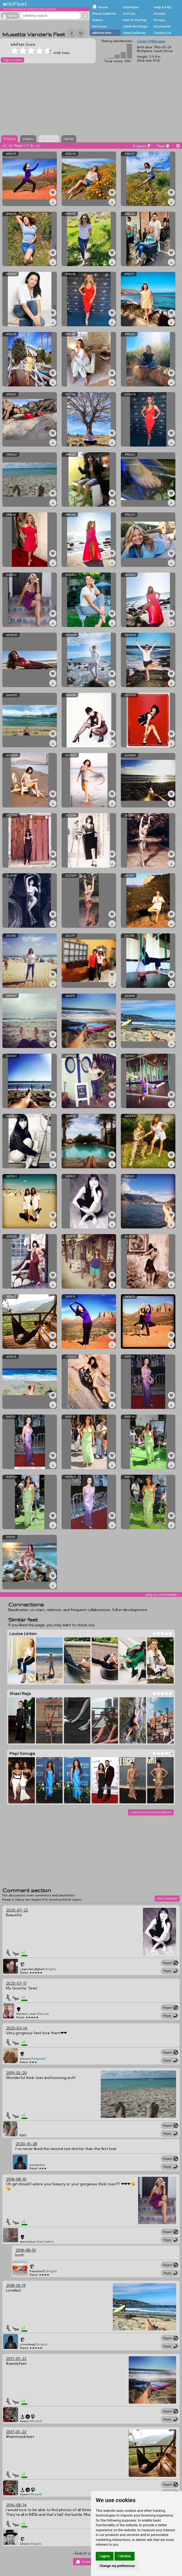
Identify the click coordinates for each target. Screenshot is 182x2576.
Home (103, 7)
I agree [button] (105, 2556)
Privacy (160, 19)
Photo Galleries (104, 13)
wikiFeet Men (101, 32)
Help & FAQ (162, 7)
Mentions (99, 26)
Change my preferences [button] (117, 2566)
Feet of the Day (135, 19)
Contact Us (162, 32)
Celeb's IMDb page (151, 41)
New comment (167, 1898)
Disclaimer (162, 26)
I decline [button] (124, 2556)
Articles (129, 13)
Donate (159, 13)
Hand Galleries (134, 32)
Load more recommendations (150, 1812)
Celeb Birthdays (135, 26)
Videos (97, 19)
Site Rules (131, 7)
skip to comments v (163, 1594)
